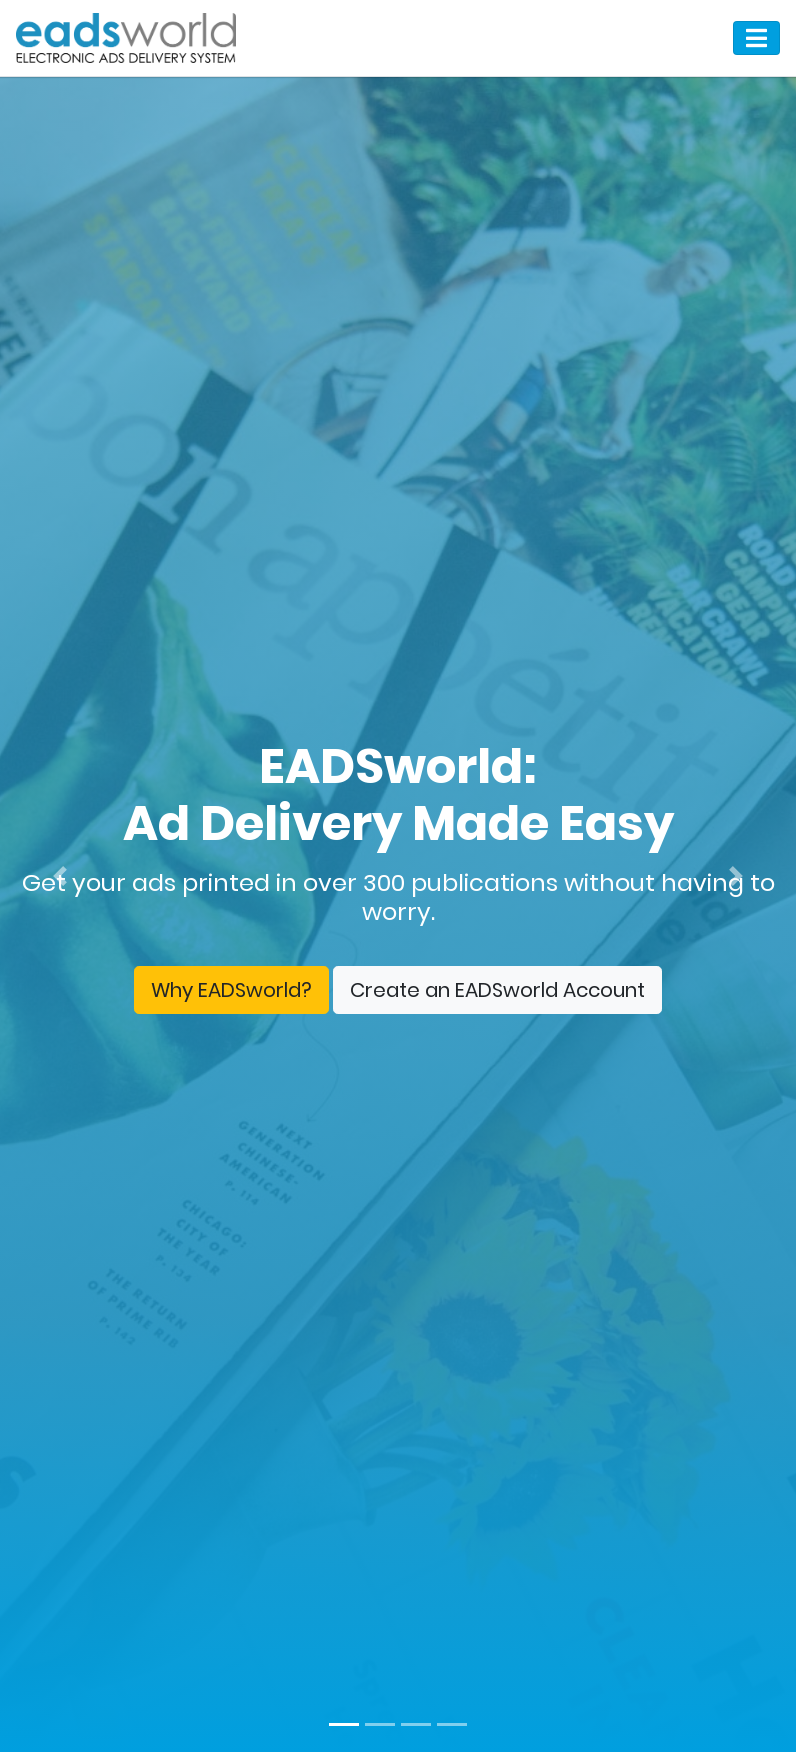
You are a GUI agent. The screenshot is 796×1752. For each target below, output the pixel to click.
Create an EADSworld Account (497, 990)
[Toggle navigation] (756, 38)
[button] (59, 876)
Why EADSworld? (231, 990)
